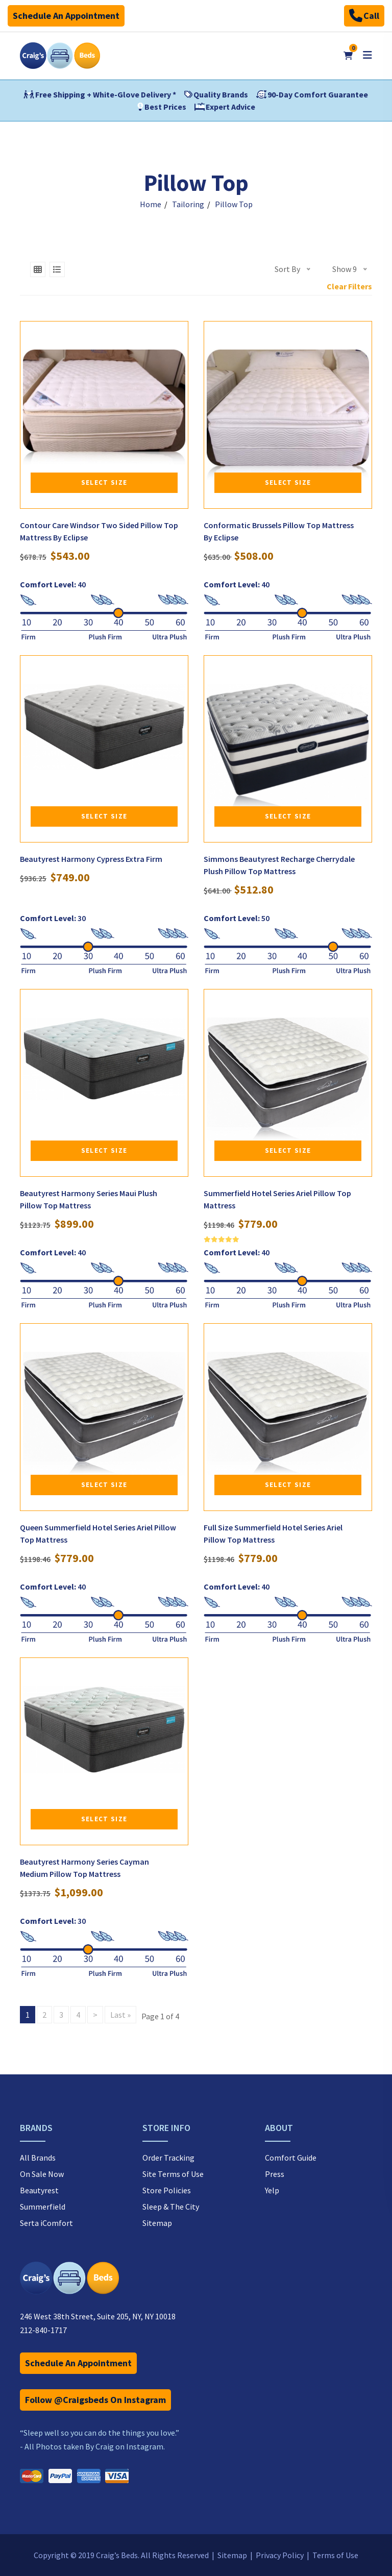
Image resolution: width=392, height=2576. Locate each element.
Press (274, 2174)
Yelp (272, 2190)
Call (364, 15)
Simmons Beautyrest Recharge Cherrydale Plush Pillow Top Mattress (279, 865)
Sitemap (157, 2223)
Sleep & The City (170, 2206)
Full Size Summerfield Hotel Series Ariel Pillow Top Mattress (273, 1533)
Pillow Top (234, 204)
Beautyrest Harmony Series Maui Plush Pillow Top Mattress (88, 1199)
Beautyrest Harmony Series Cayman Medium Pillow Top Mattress (84, 1867)
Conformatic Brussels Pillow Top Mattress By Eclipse (279, 531)
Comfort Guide (290, 2157)
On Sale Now (42, 2174)
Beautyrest (39, 2190)
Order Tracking (168, 2157)
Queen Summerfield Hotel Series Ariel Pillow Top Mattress (98, 1533)
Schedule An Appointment (66, 15)
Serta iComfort (46, 2223)
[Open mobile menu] (367, 55)
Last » (120, 2015)
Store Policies (166, 2190)
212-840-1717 (43, 2330)
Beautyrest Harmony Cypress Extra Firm (91, 859)
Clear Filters (349, 286)
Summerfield (42, 2206)
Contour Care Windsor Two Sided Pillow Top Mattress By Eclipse (99, 531)
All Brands (38, 2157)
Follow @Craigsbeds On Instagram (95, 2400)
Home (150, 204)
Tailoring (188, 204)
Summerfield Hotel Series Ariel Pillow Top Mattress (277, 1199)
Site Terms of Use (173, 2174)
